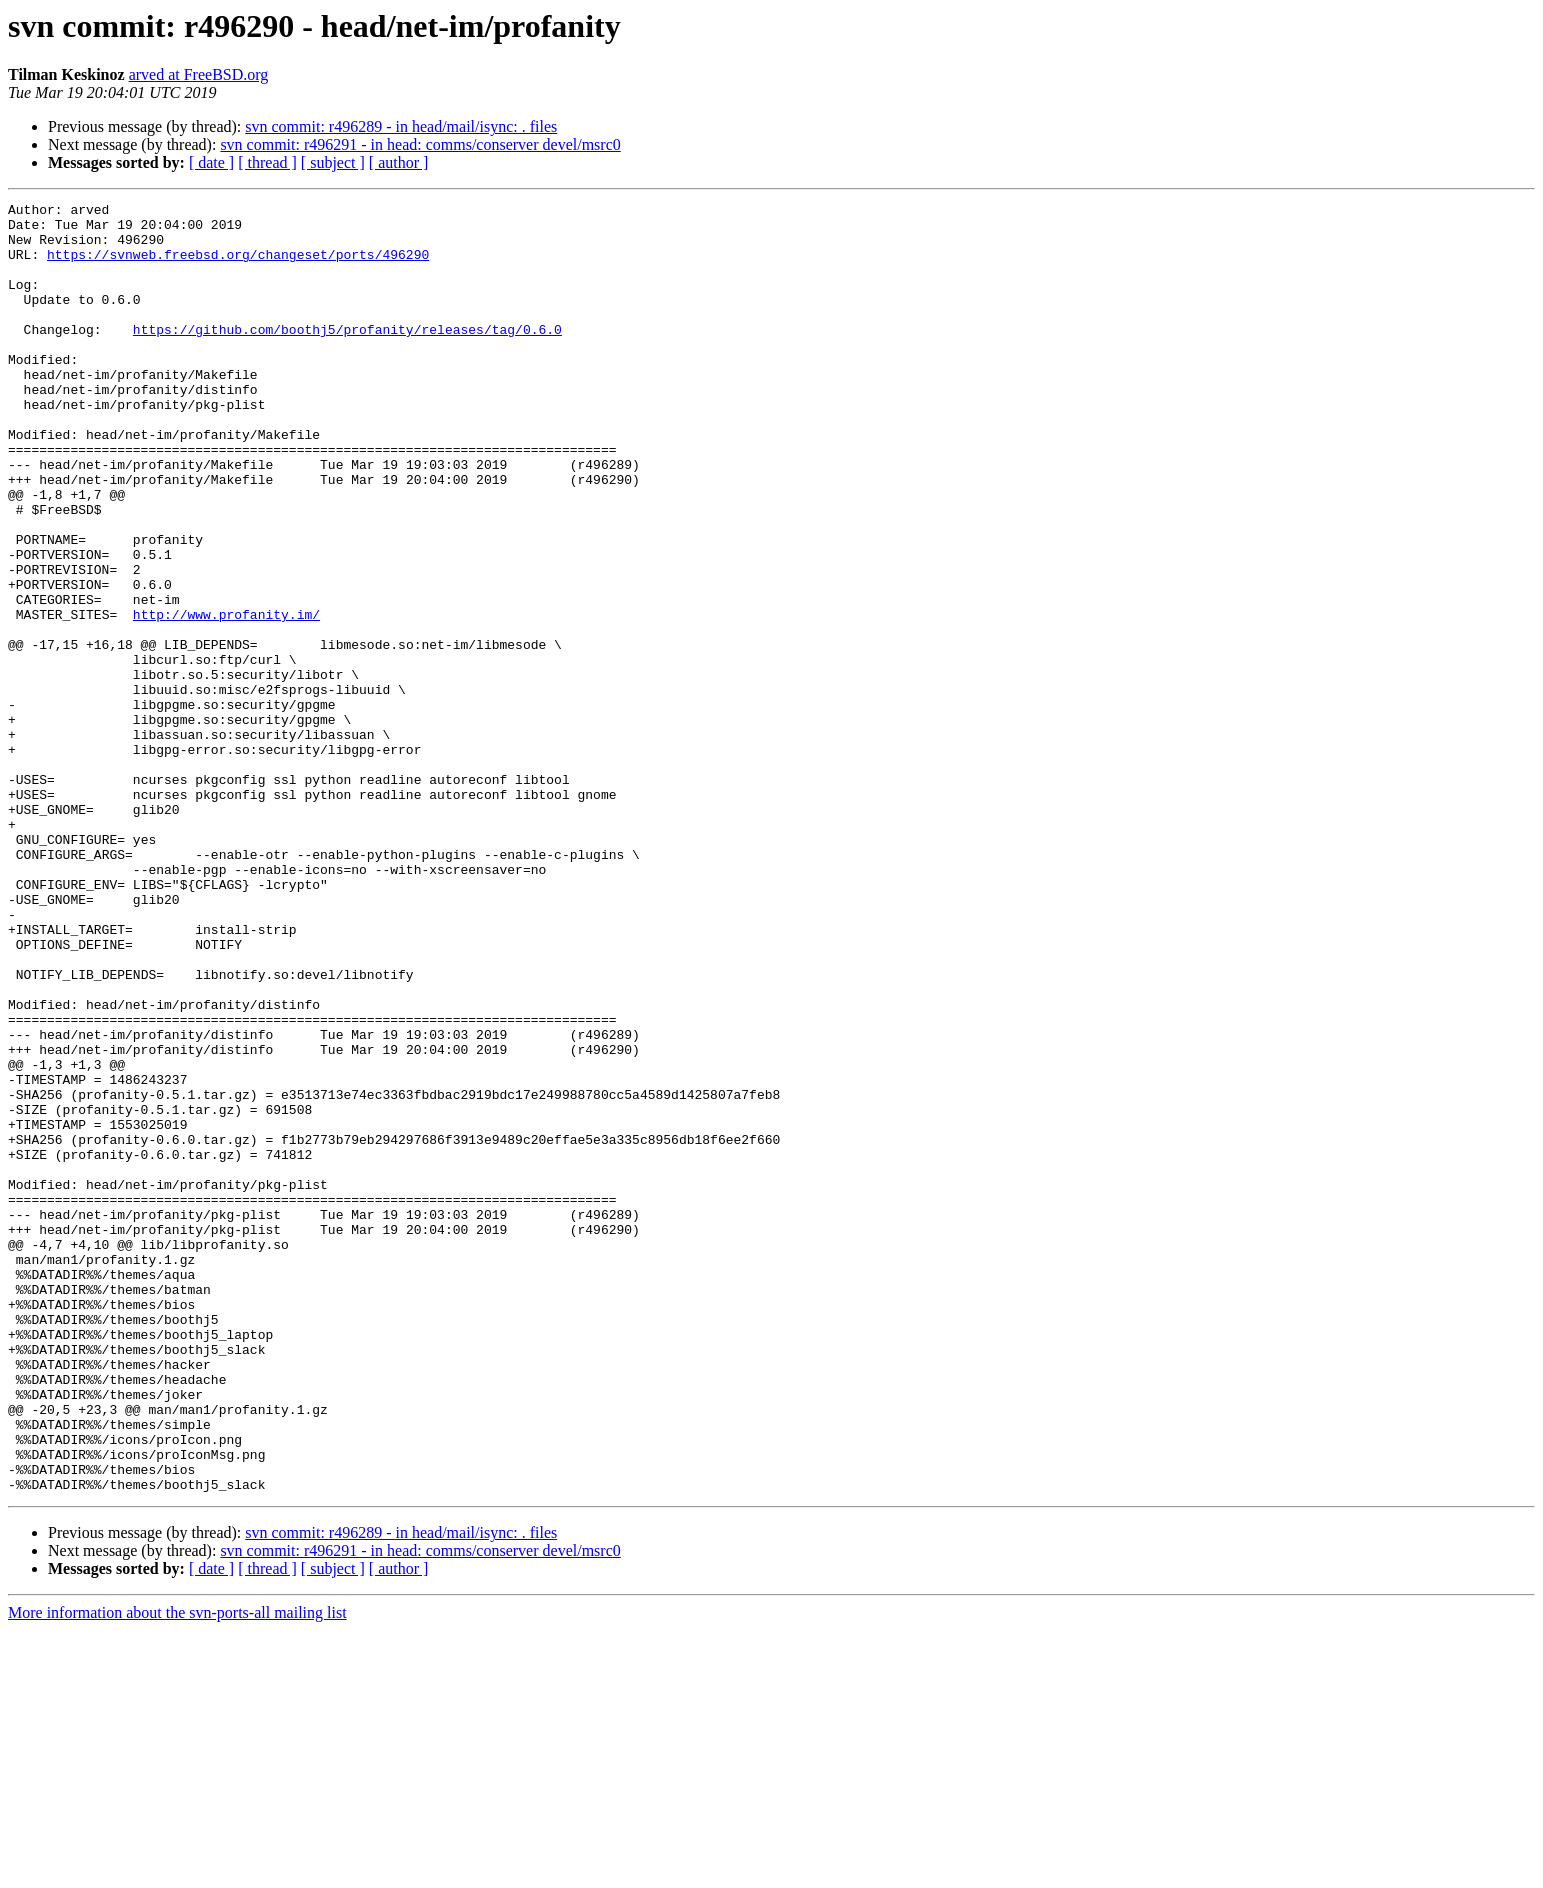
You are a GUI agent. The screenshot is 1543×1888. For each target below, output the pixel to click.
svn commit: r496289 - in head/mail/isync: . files (401, 126)
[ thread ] (267, 162)
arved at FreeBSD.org (199, 74)
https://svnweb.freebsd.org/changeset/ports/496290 (238, 266)
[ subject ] (333, 162)
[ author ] (399, 162)
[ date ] (211, 162)
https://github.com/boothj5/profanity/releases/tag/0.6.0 (347, 356)
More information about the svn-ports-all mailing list (177, 1870)
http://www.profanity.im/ (226, 698)
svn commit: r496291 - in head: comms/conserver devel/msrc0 (420, 144)
